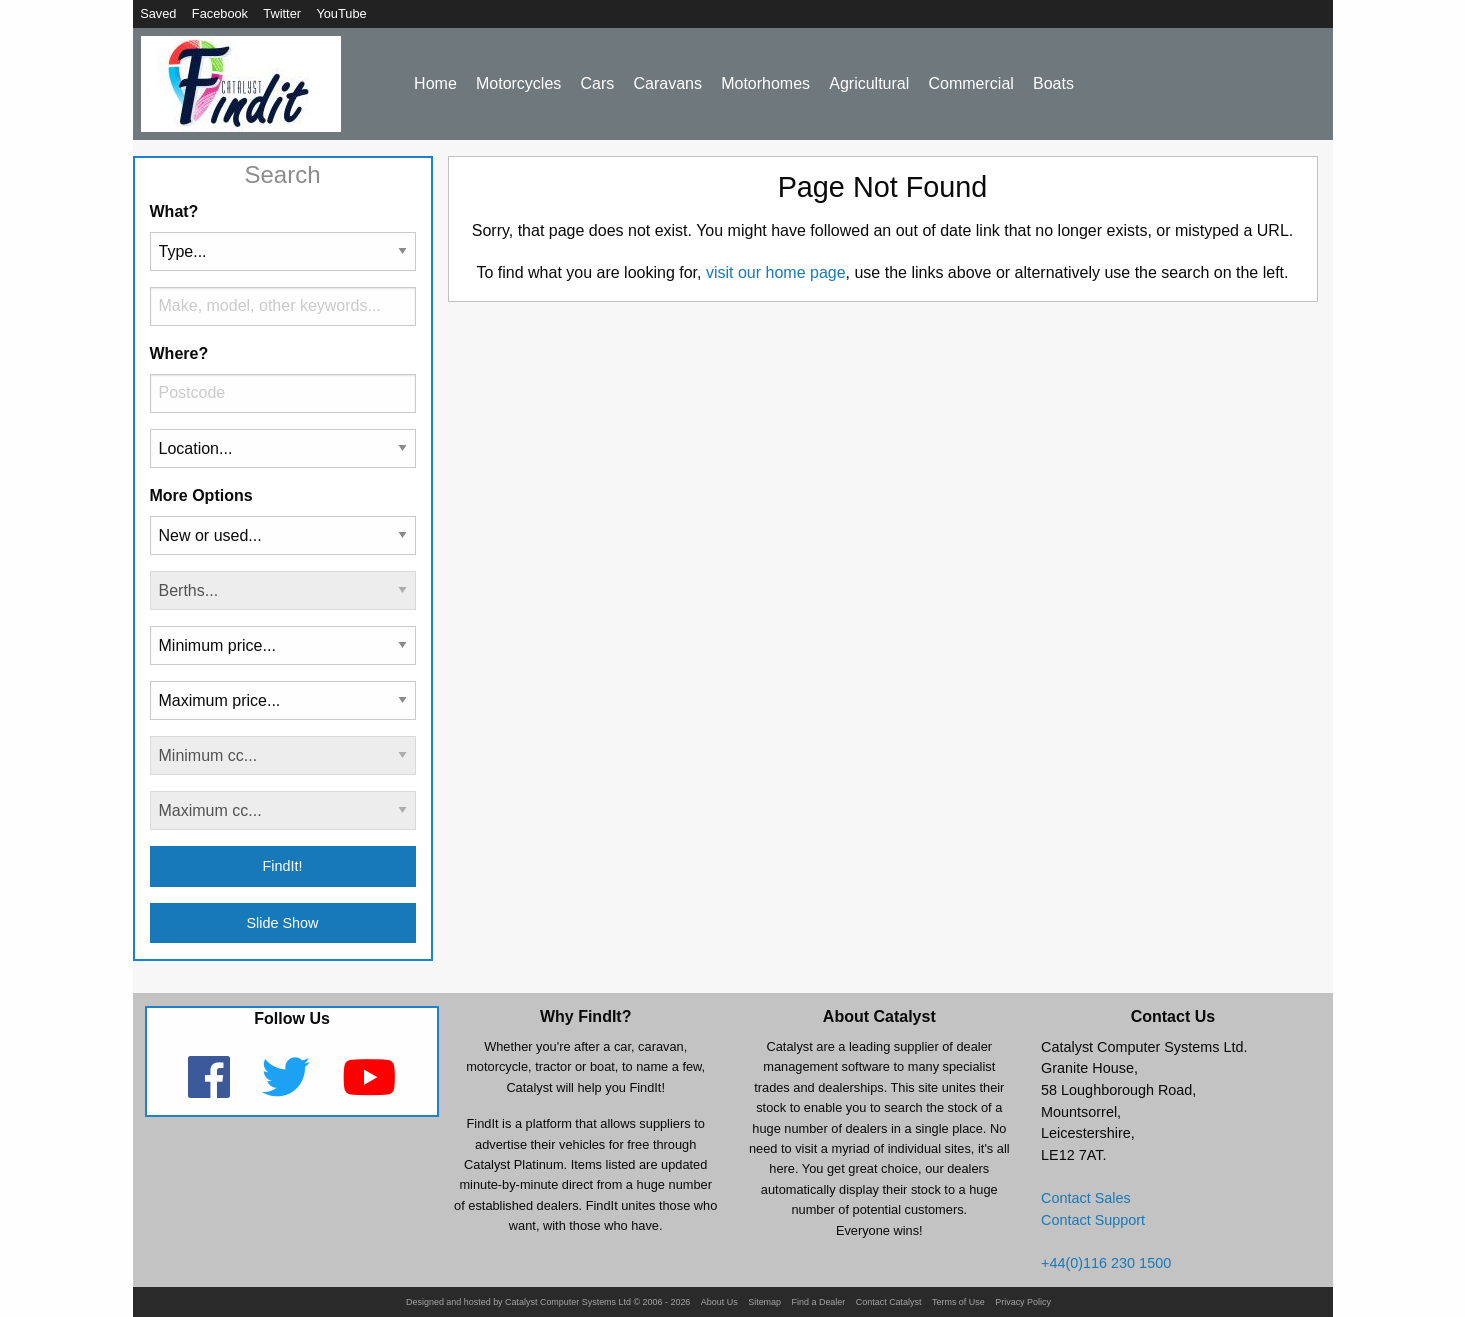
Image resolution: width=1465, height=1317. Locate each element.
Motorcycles (518, 83)
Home (435, 83)
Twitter (282, 13)
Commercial (970, 83)
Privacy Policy (1023, 1302)
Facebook (220, 13)
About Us (719, 1302)
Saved (158, 13)
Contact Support (1093, 1220)
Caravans (667, 83)
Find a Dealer (819, 1302)
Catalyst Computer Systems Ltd (568, 1302)
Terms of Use (958, 1302)
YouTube (341, 13)
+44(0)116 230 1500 (1106, 1263)
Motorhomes (765, 83)
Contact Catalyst (889, 1302)
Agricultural (869, 83)
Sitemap (764, 1302)
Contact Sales (1086, 1198)
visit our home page (776, 272)
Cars (598, 83)
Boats (1053, 83)
